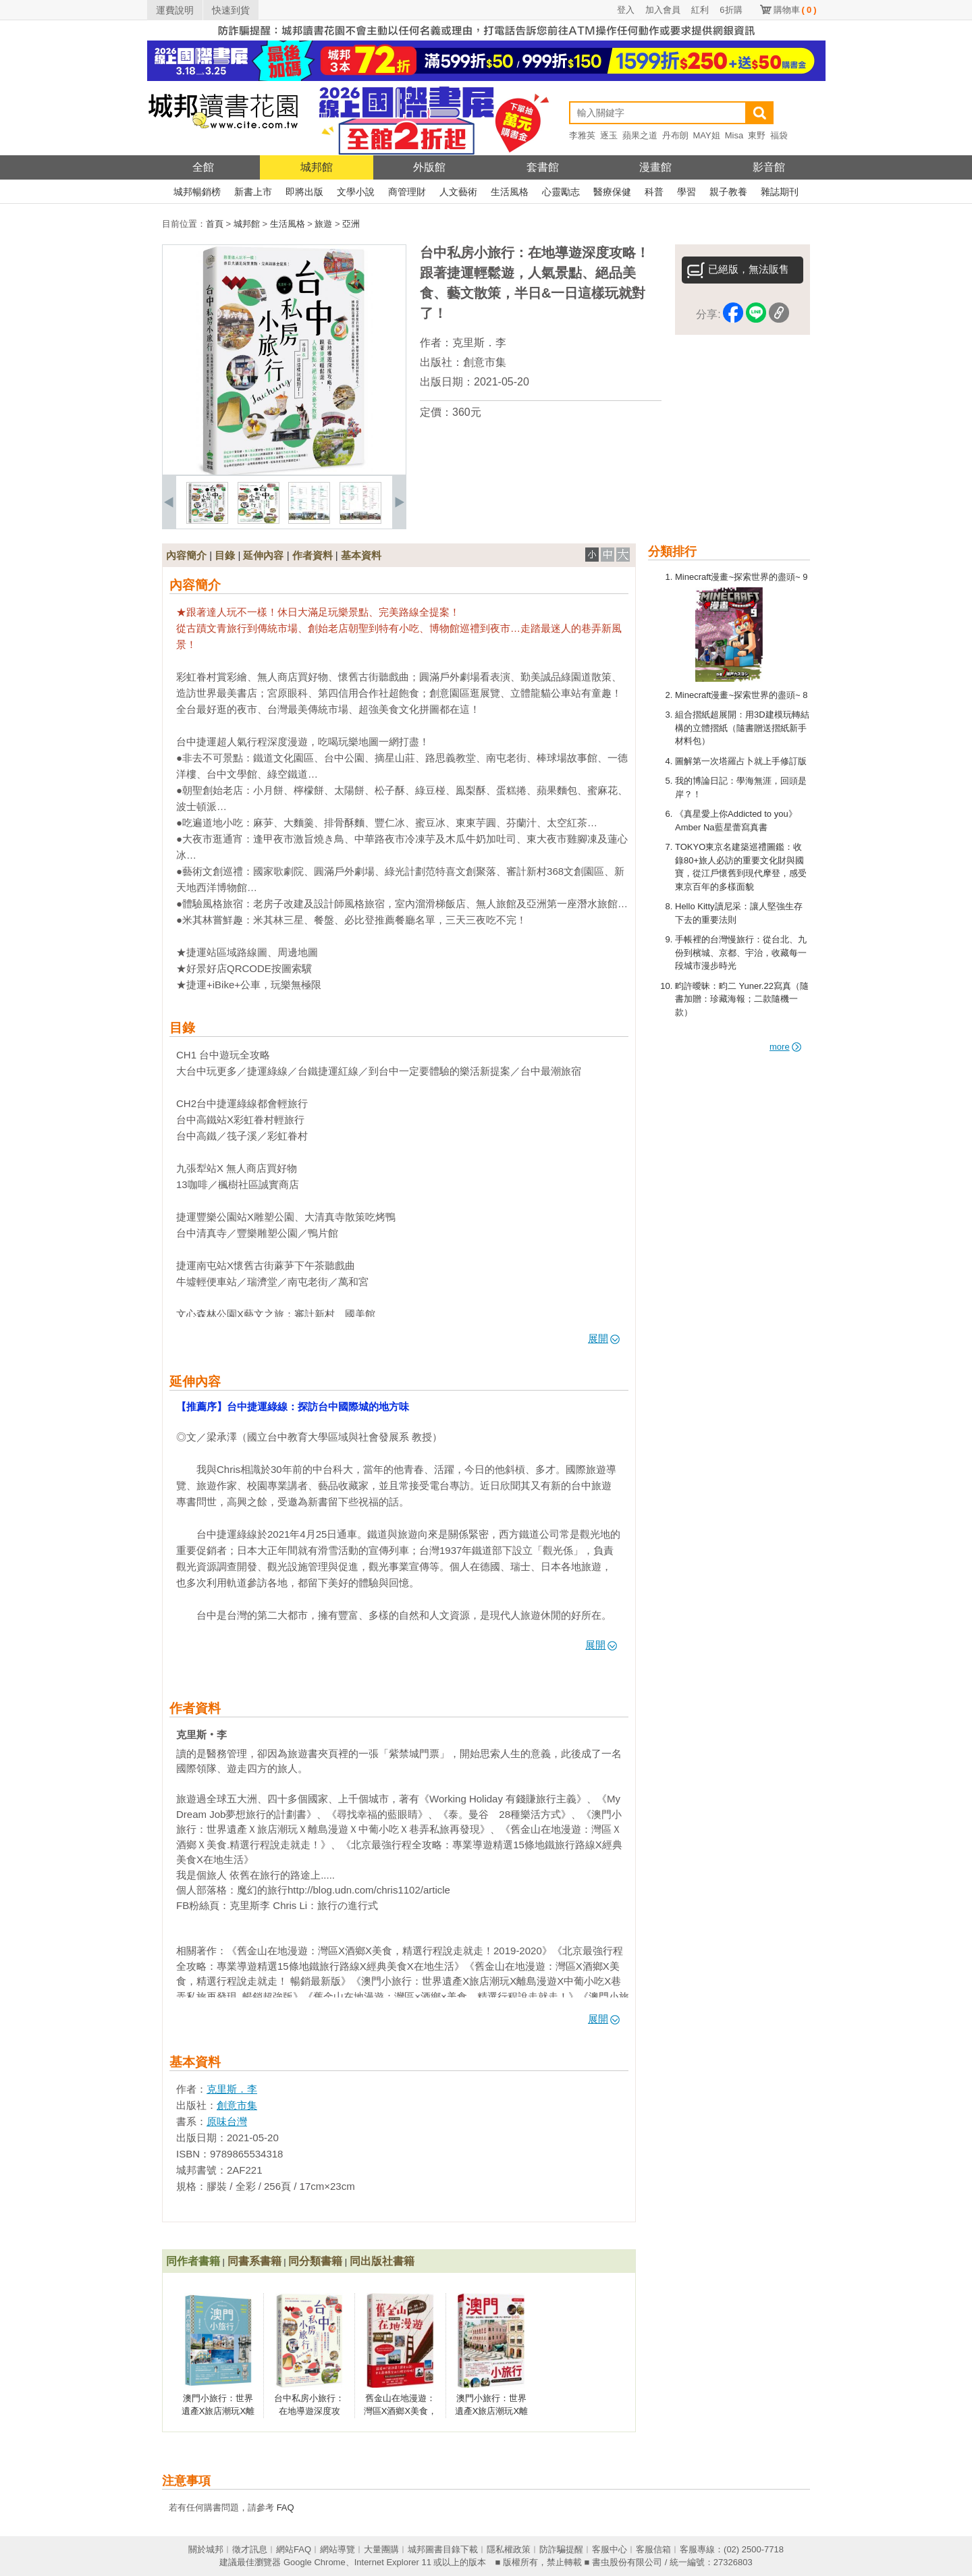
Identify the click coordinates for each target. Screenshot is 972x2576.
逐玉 (609, 135)
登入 (625, 10)
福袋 (779, 135)
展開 (604, 1338)
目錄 (225, 555)
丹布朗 (675, 135)
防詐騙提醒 (561, 2549)
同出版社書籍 (382, 2261)
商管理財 (407, 191)
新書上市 (253, 191)
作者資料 (312, 555)
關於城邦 (205, 2549)
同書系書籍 (254, 2261)
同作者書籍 (193, 2261)
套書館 (542, 167)
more (785, 1047)
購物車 (795, 10)
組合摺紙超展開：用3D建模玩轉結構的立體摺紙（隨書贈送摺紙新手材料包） (742, 727)
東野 (756, 135)
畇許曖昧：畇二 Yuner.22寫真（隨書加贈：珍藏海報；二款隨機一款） (742, 999)
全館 (203, 167)
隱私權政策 (509, 2549)
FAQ (285, 2507)
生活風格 (510, 191)
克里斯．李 (479, 342)
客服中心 (609, 2549)
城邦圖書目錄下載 (443, 2549)
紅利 (700, 10)
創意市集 (484, 362)
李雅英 (582, 135)
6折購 (731, 10)
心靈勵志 (561, 191)
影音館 (769, 167)
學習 (686, 191)
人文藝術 (458, 191)
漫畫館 (655, 167)
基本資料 (361, 555)
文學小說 (356, 191)
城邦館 (316, 167)
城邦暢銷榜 (197, 191)
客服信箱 (653, 2549)
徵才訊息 (249, 2549)
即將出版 (304, 191)
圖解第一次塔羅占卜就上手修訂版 (741, 761)
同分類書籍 (315, 2261)
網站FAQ (293, 2549)
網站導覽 (337, 2549)
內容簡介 (186, 555)
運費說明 (175, 10)
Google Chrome (315, 2562)
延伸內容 (263, 555)
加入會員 (662, 10)
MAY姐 (706, 135)
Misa (734, 135)
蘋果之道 (639, 135)
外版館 (429, 167)
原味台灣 (227, 2121)
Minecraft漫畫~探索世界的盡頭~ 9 (741, 577)
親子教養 (728, 191)
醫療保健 (612, 191)
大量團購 (381, 2549)
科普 (654, 191)
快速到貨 (231, 10)
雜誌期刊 (780, 191)
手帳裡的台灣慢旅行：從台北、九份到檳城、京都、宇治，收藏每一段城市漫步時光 (741, 952)
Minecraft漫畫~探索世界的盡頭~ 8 (741, 695)
